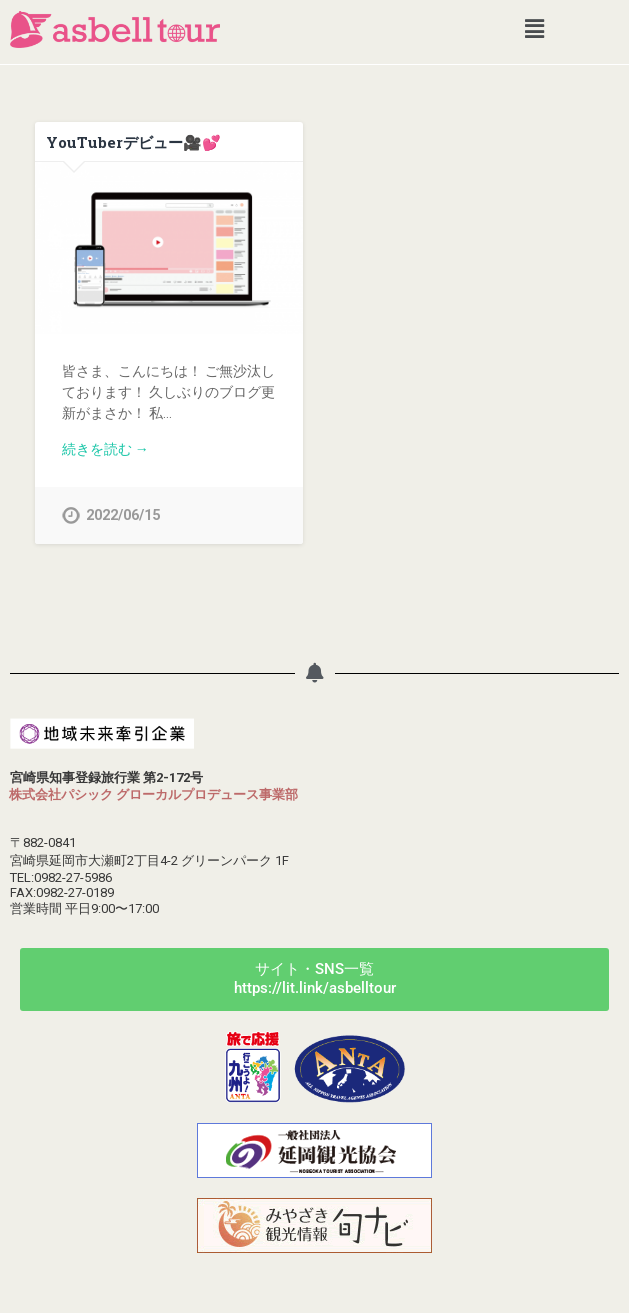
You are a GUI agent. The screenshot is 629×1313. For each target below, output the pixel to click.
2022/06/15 (123, 515)
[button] (534, 29)
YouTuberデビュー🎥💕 (133, 142)
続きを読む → (105, 449)
